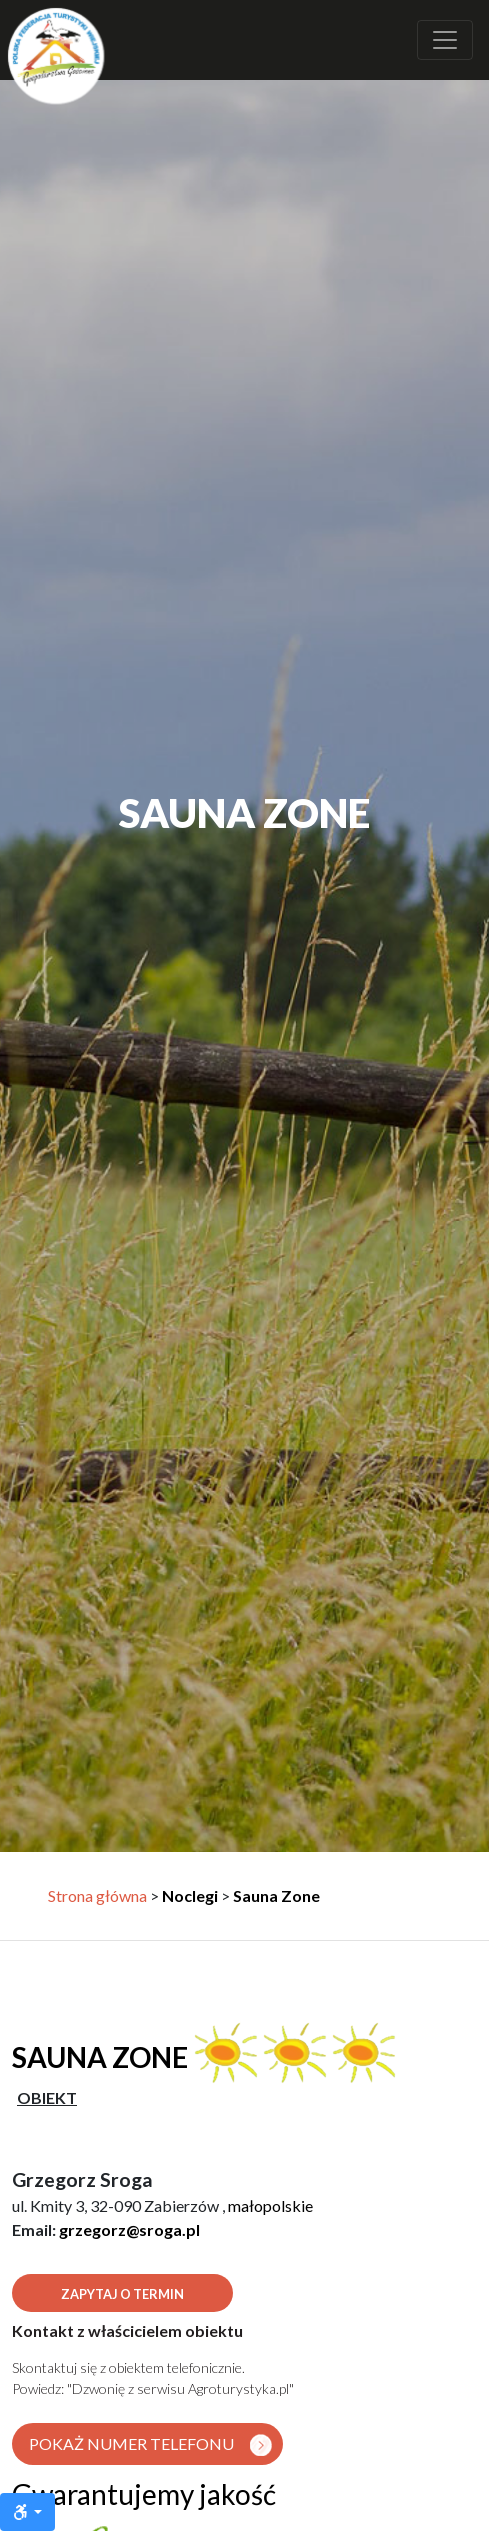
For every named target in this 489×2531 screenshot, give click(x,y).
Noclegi (190, 1895)
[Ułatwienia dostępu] (27, 2512)
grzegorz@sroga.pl (129, 2229)
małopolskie (270, 2205)
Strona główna (97, 1895)
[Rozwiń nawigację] (445, 40)
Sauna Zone (276, 1895)
